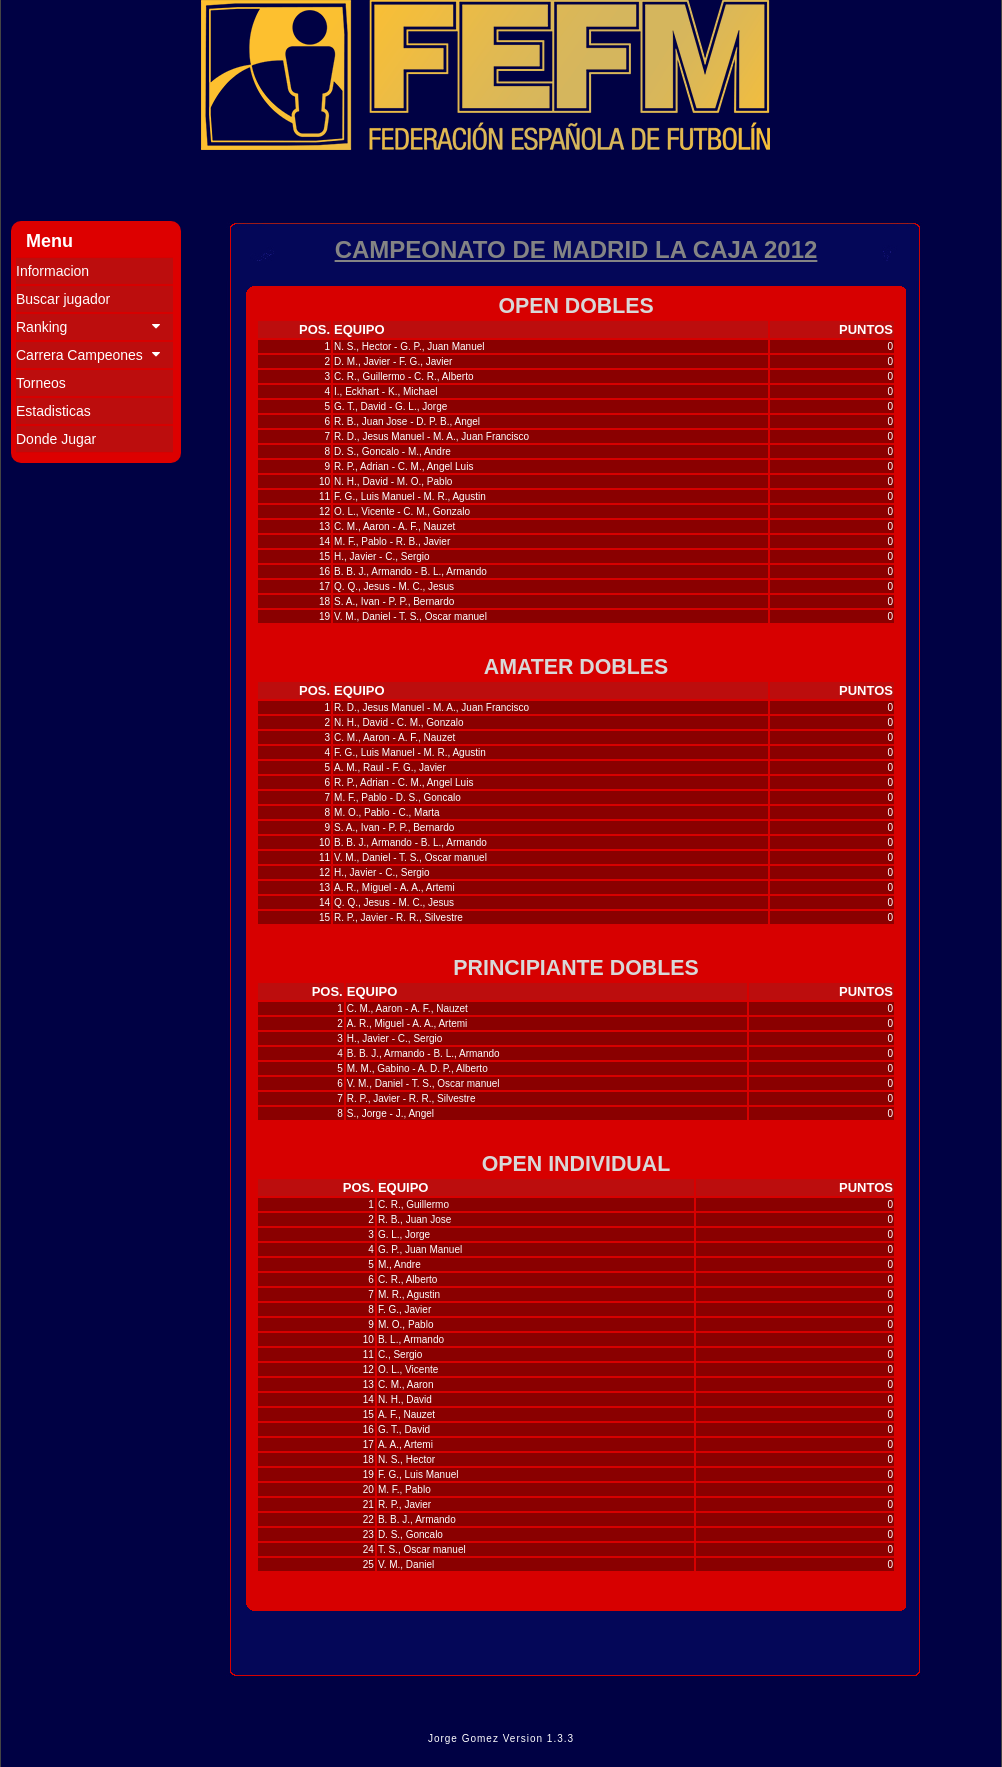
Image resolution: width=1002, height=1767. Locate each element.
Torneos (41, 383)
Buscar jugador (63, 299)
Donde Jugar (56, 439)
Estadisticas (53, 411)
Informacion (52, 271)
